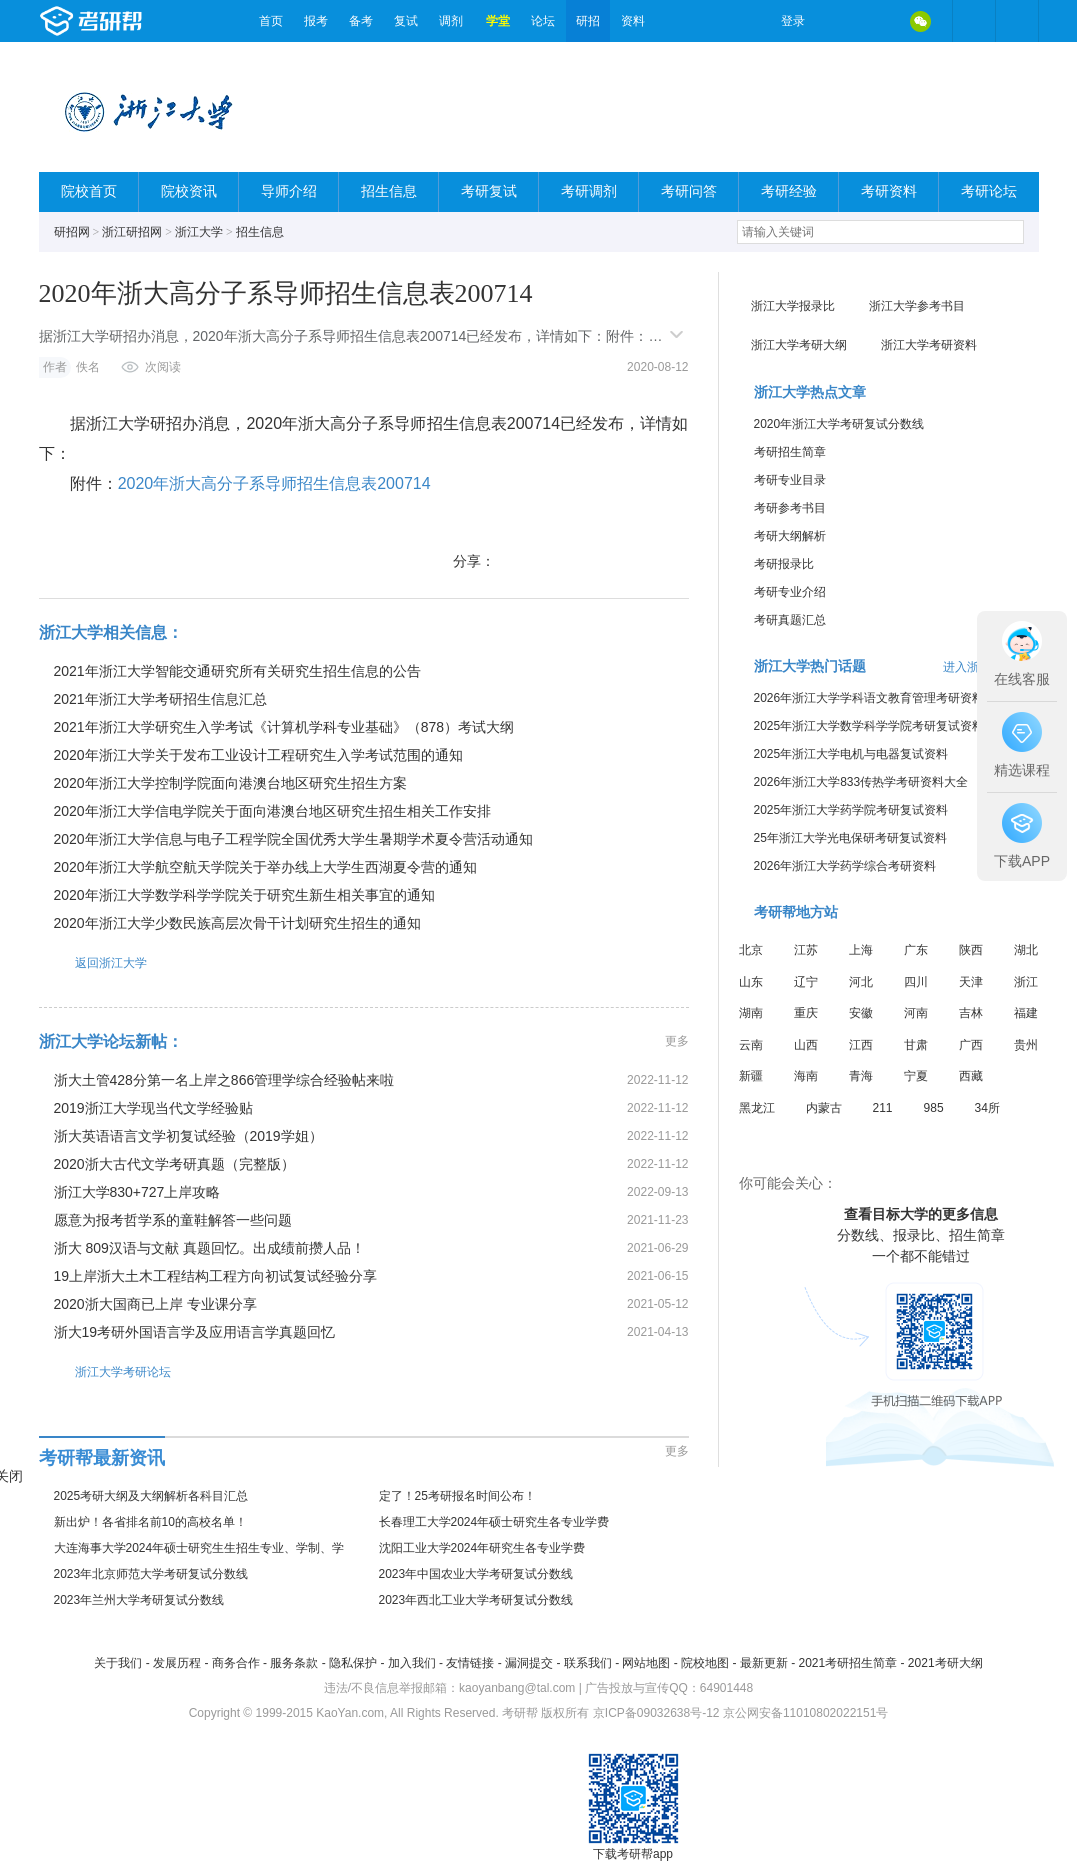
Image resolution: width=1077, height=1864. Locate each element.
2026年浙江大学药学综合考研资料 (845, 866)
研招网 (72, 232)
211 (883, 1108)
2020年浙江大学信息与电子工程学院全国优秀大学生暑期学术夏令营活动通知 (293, 839)
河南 (916, 1013)
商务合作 (236, 1663)
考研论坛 (989, 191)
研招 (588, 21)
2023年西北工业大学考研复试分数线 (476, 1600)
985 (934, 1108)
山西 (806, 1045)
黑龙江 (757, 1108)
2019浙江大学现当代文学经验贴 (153, 1108)
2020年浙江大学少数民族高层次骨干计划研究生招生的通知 (237, 923)
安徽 (861, 1013)
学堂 (498, 21)
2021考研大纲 (945, 1663)
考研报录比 (784, 564)
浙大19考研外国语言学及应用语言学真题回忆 (195, 1332)
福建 (1026, 1013)
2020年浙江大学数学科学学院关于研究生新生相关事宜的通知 (244, 895)
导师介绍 (289, 191)
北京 (751, 950)
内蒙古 (824, 1108)
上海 (861, 950)
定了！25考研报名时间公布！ (457, 1496)
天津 (971, 982)
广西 (971, 1045)
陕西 (971, 950)
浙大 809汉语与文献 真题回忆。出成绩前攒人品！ (209, 1248)
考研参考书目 (790, 508)
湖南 (751, 1013)
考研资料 (889, 191)
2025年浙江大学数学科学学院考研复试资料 (869, 726)
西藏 (971, 1076)
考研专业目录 (790, 480)
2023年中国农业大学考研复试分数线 (476, 1574)
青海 (861, 1076)
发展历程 (177, 1663)
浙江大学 (199, 232)
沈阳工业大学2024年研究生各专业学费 (482, 1548)
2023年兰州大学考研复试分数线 (139, 1600)
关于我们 (118, 1663)
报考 (316, 21)
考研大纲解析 (790, 536)
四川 (916, 982)
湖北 (1026, 950)
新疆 (751, 1076)
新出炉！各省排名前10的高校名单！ (150, 1522)
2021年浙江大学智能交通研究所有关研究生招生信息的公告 (237, 671)
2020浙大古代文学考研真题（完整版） (174, 1164)
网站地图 (646, 1663)
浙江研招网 (132, 232)
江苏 (806, 950)
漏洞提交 (529, 1663)
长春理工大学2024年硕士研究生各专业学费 (494, 1522)
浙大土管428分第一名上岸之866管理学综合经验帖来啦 (224, 1080)
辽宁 (806, 982)
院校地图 (705, 1663)
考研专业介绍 (790, 592)
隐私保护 (353, 1663)
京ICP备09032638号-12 (656, 1713)
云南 (751, 1045)
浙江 (1026, 982)
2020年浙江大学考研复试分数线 (839, 424)
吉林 (971, 1013)
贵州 (1026, 1045)
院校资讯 (189, 191)
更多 (677, 1041)
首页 (271, 21)
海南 (806, 1076)
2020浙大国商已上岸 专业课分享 (155, 1304)
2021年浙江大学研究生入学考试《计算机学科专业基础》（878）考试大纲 (284, 727)
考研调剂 (589, 191)
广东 (916, 950)
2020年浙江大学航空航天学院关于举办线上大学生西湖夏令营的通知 (265, 867)
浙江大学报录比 (793, 306)
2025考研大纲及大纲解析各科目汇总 (151, 1496)
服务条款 (294, 1663)
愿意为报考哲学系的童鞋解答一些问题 (173, 1220)
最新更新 (764, 1663)
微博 (837, 21)
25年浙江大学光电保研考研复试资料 (850, 838)
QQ (879, 21)
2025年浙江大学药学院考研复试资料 (851, 810)
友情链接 (470, 1663)
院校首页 (89, 191)
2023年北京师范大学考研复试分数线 (151, 1574)
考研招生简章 (790, 452)
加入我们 (412, 1663)
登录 (793, 21)
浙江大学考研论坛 (105, 1371)
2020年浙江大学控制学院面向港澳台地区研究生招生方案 (230, 783)
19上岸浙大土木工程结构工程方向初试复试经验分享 (216, 1276)
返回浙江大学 (93, 962)
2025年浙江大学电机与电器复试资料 (851, 754)
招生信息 (389, 191)
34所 (987, 1108)
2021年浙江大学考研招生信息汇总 (160, 699)
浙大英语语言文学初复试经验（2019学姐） (188, 1136)
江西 (861, 1045)
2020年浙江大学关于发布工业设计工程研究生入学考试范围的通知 (258, 755)
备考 (361, 21)
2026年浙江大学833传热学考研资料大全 (861, 782)
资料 (633, 21)
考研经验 (789, 191)
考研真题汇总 (790, 620)
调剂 (451, 21)
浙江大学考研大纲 (799, 345)
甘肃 (916, 1045)
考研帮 (144, 21)
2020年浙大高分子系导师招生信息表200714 (274, 483)
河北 (861, 982)
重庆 (806, 1013)
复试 (406, 21)
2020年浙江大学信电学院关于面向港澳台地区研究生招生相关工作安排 (272, 811)
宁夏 (916, 1076)
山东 (751, 982)
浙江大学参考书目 (917, 306)
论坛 (543, 21)
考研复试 (489, 191)
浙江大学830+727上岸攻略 (137, 1192)
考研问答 (689, 191)
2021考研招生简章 (847, 1663)
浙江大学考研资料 (929, 345)
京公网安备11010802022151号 (805, 1713)
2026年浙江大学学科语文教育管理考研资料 (869, 698)
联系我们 (588, 1663)
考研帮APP (1017, 21)
